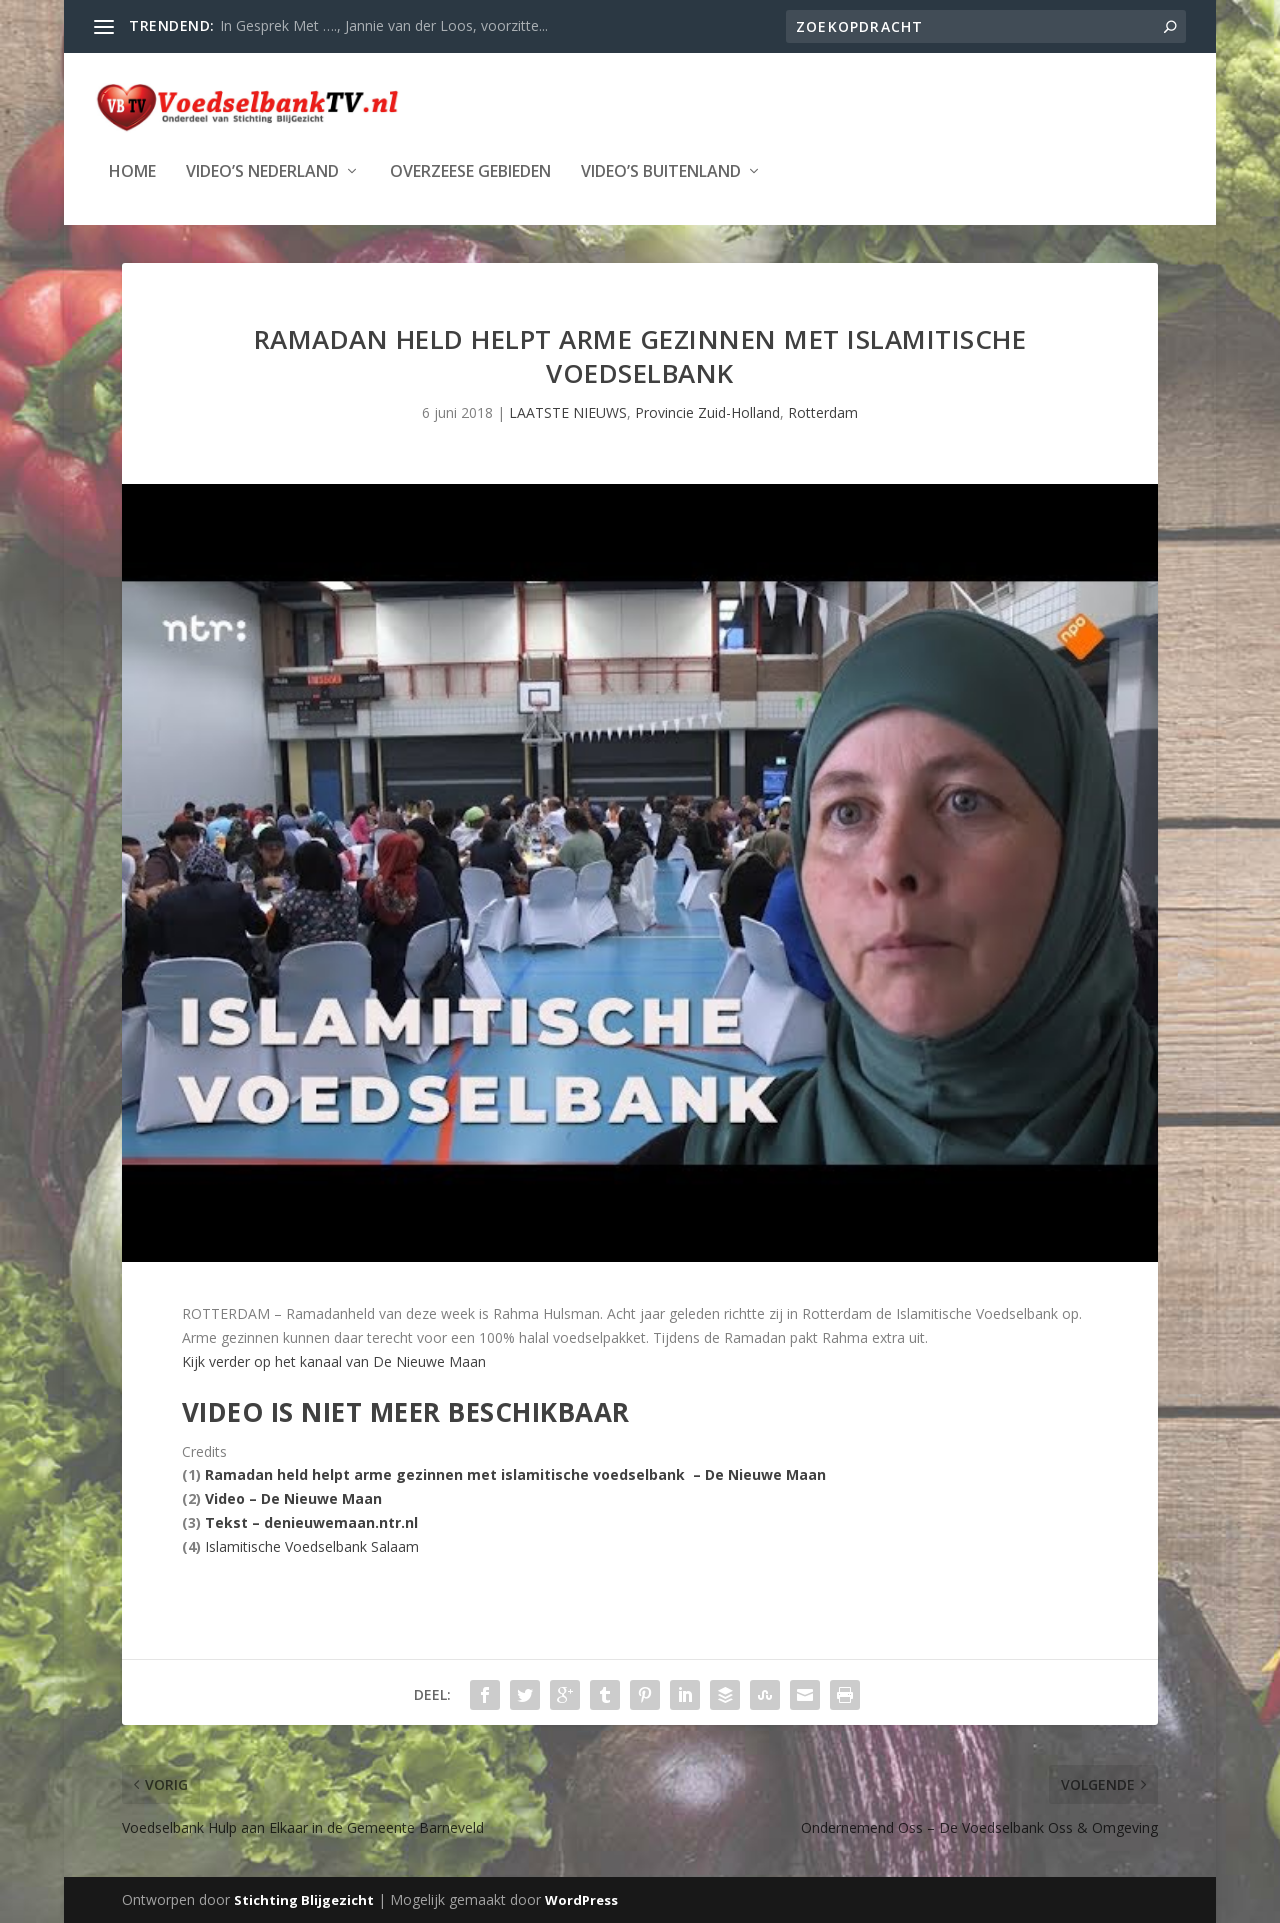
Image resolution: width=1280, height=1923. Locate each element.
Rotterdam (823, 412)
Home (132, 170)
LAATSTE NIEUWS (568, 412)
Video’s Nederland (262, 170)
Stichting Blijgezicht (304, 1900)
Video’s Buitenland (661, 170)
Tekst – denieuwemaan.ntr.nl (311, 1522)
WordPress (581, 1900)
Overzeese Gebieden (470, 170)
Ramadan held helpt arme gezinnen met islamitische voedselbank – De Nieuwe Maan (515, 1474)
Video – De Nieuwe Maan (293, 1498)
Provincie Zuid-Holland (707, 412)
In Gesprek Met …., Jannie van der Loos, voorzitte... (384, 25)
